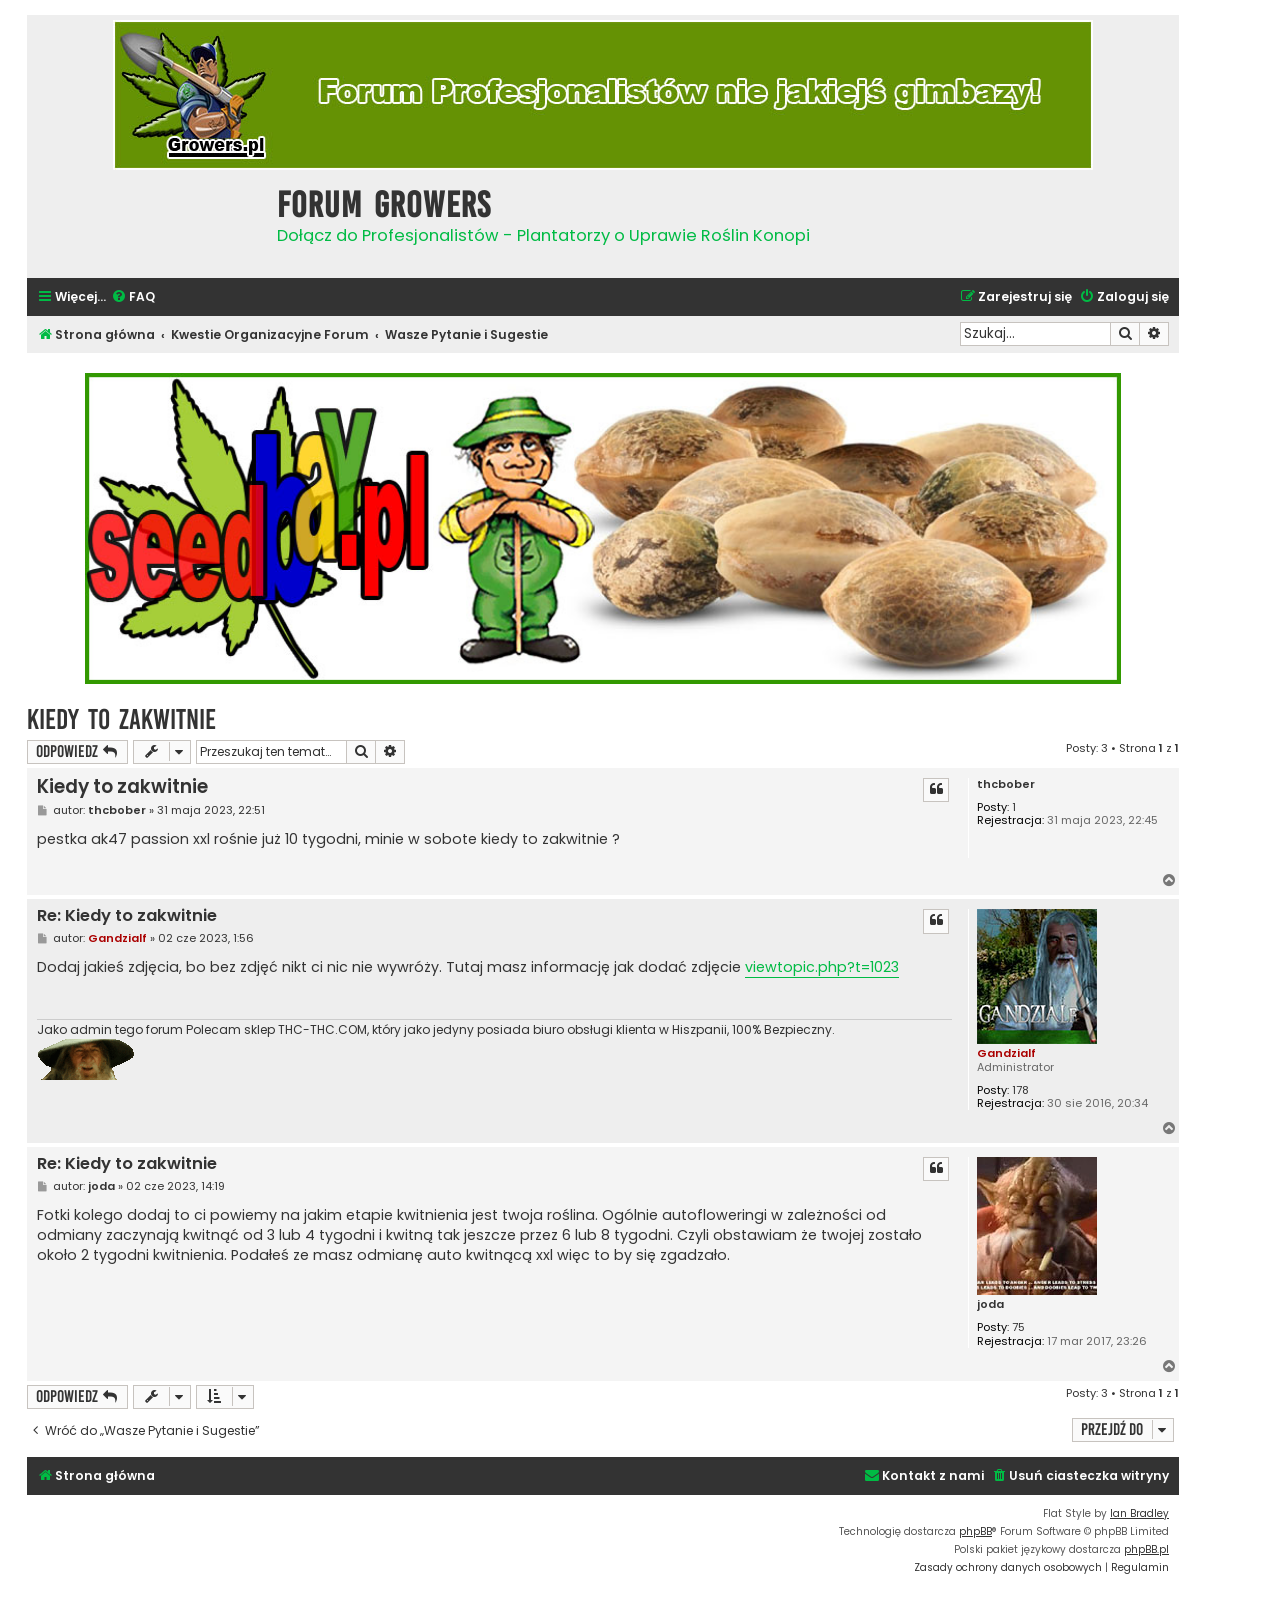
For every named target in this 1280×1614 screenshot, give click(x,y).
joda (990, 1304)
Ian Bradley (1139, 1513)
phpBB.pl (1146, 1549)
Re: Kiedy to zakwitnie (127, 916)
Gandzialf (1006, 1053)
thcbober (1006, 784)
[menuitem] (133, 297)
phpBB (975, 1531)
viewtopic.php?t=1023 (822, 967)
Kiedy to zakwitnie (121, 719)
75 (1018, 1327)
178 (1020, 1090)
